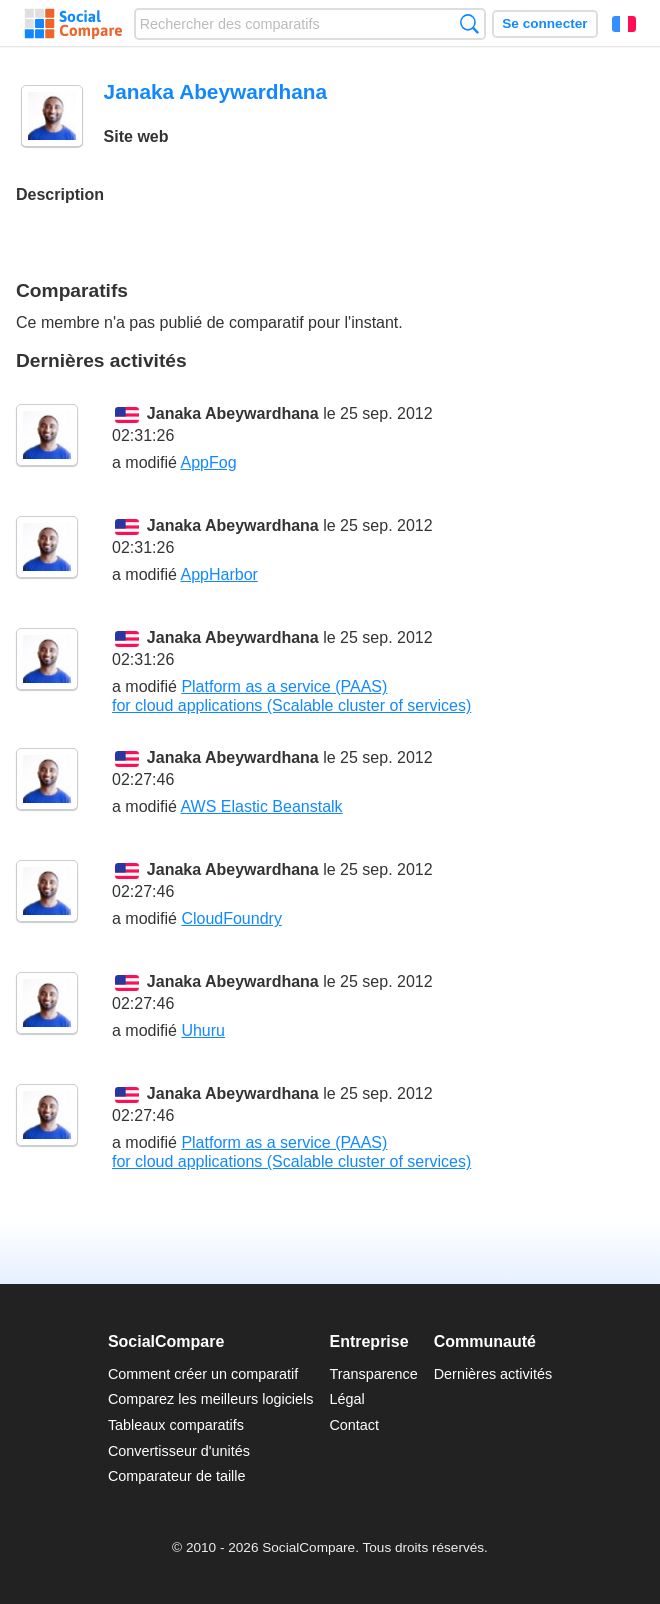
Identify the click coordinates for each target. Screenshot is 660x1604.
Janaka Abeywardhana (233, 413)
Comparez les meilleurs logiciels (211, 1399)
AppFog (208, 462)
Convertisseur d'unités (179, 1451)
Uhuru (203, 1030)
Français (624, 24)
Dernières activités (493, 1374)
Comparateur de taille (177, 1476)
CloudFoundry (231, 918)
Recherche (469, 23)
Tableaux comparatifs (176, 1425)
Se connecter (544, 23)
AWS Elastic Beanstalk (261, 806)
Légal (346, 1399)
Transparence (373, 1374)
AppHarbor (218, 574)
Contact (354, 1425)
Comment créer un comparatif (203, 1374)
